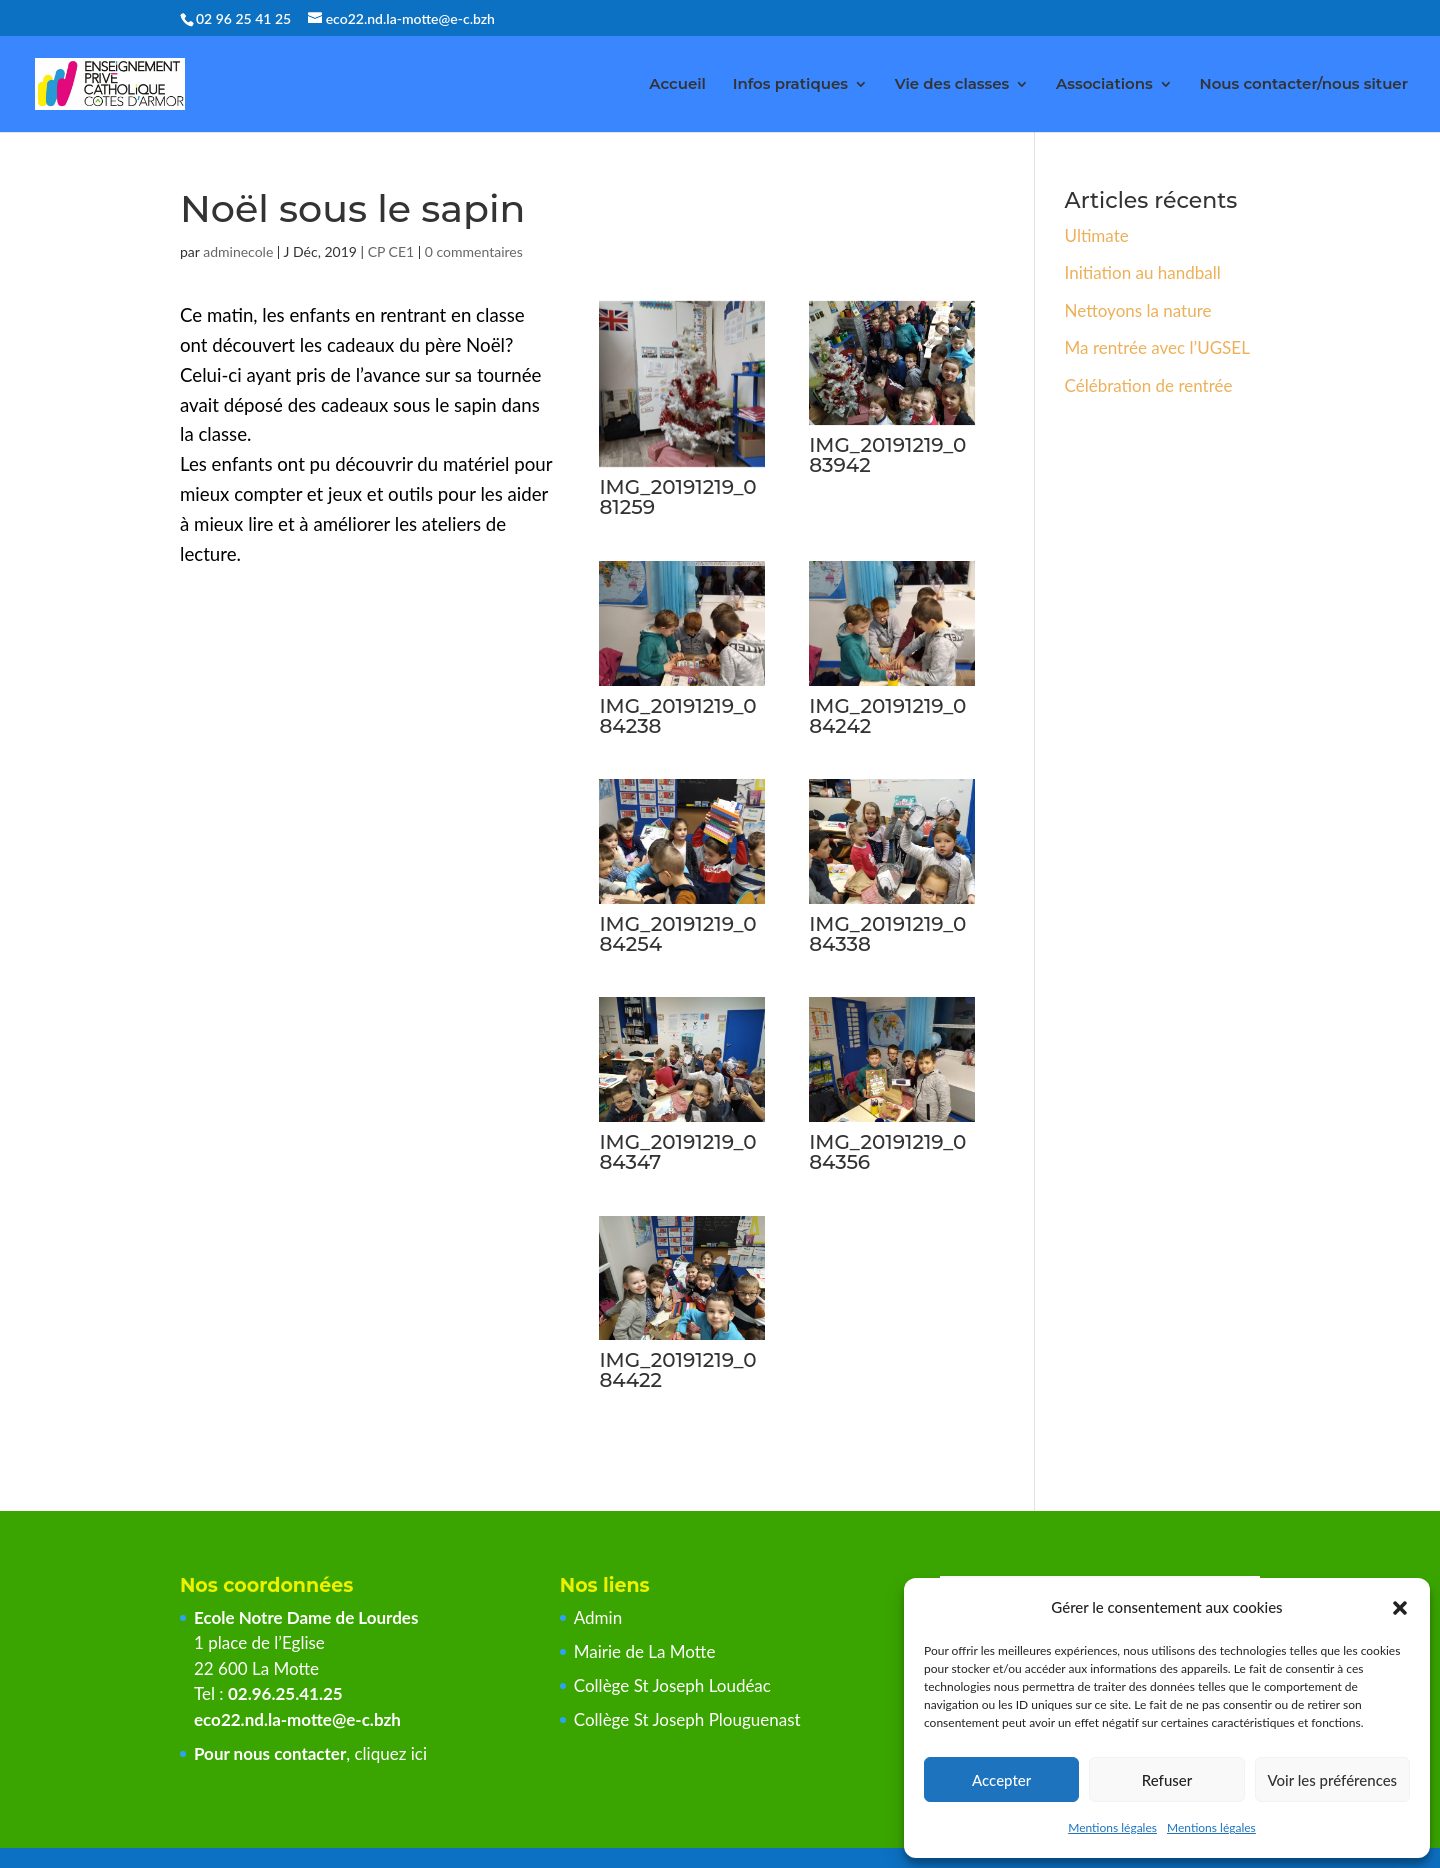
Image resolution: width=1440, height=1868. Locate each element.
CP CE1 (391, 251)
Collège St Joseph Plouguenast (689, 1719)
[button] (1400, 1608)
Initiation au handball (1143, 272)
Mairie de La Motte (645, 1651)
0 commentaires (474, 251)
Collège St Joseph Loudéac (675, 1685)
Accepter (1001, 1780)
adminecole (238, 251)
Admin (598, 1617)
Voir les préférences (1333, 1780)
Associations (1104, 85)
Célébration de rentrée (1149, 385)
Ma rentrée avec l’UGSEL (1157, 347)
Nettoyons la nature (1138, 310)
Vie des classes (952, 85)
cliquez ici (390, 1753)
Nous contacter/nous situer (1303, 85)
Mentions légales (1112, 1827)
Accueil (677, 85)
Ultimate (1097, 235)
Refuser (1167, 1780)
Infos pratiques (790, 85)
